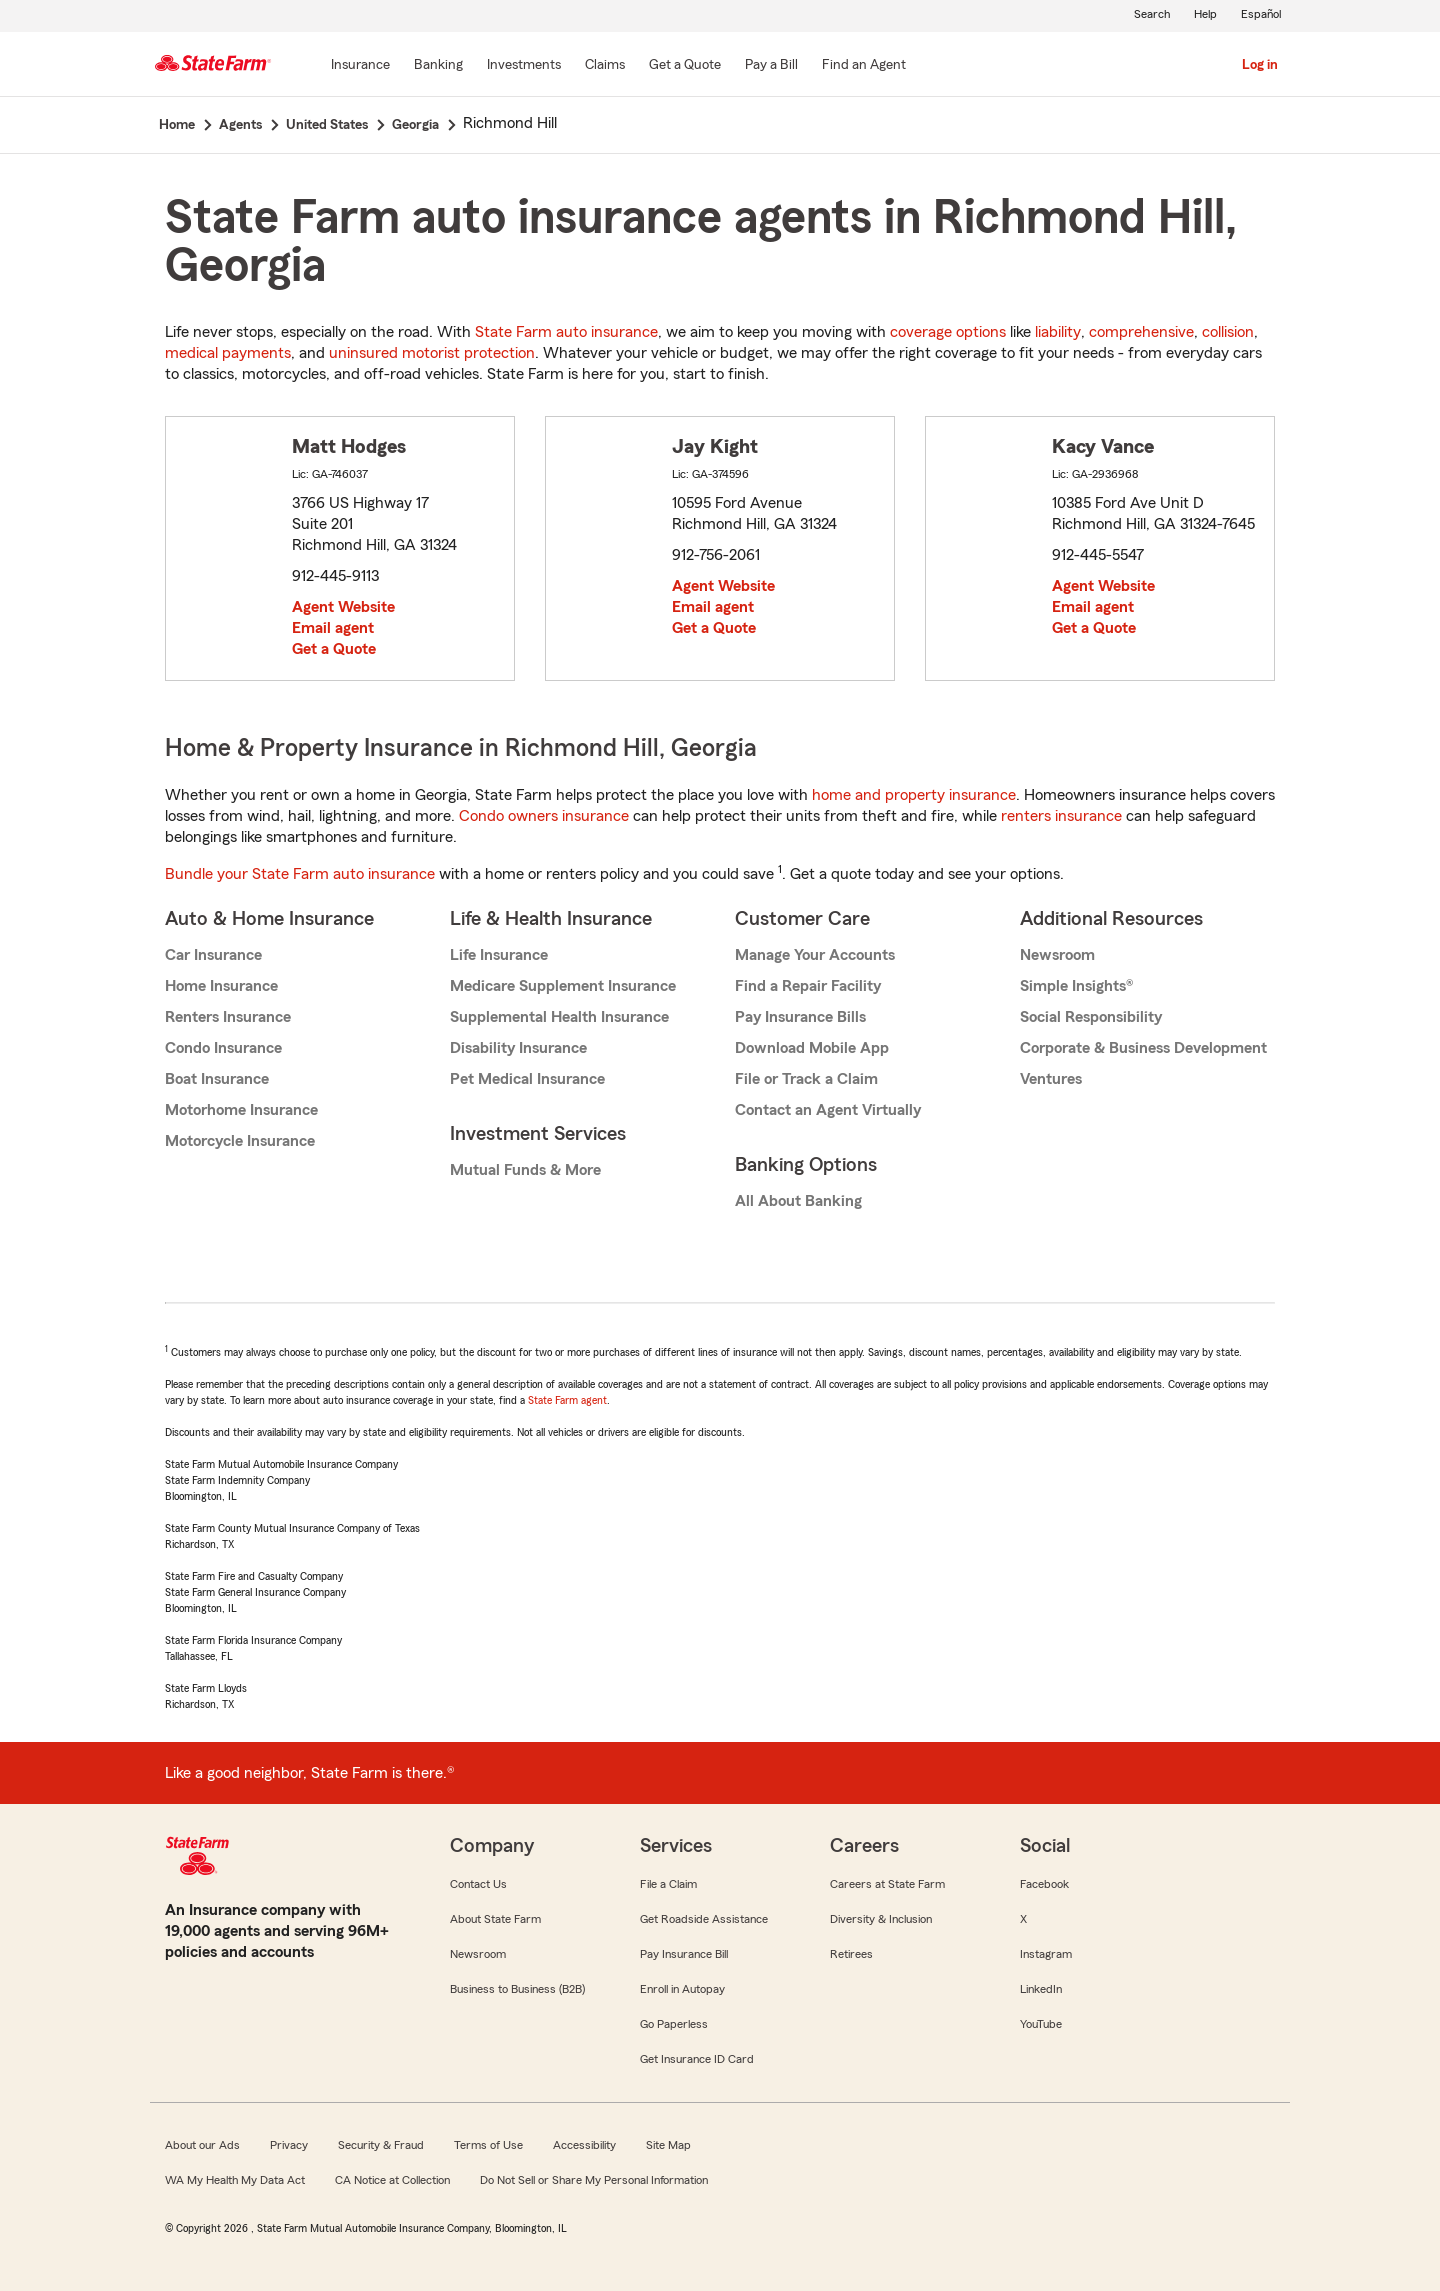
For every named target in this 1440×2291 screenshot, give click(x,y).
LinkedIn (1041, 1989)
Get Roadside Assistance (704, 1919)
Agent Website (343, 607)
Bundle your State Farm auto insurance (300, 874)
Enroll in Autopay (682, 1989)
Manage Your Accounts (815, 955)
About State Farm (495, 1919)
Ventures (1051, 1079)
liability (1058, 332)
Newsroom (1057, 955)
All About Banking (798, 1201)
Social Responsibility (1091, 1017)
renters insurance (1061, 816)
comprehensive (1141, 332)
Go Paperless (674, 2024)
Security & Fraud (381, 2145)
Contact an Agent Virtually (828, 1110)
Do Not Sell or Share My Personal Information (594, 2180)
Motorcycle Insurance (240, 1141)
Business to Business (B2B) (517, 1989)
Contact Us (478, 1884)
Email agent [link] (333, 628)
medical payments (228, 353)
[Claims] (605, 66)
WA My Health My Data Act (235, 2180)
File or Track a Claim (806, 1079)
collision (1228, 332)
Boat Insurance (217, 1079)
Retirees (851, 1954)
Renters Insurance (228, 1017)
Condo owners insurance (544, 816)
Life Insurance (499, 955)
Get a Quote (334, 649)
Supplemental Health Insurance (559, 1017)
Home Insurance (221, 986)
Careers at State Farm (887, 1884)
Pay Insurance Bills (800, 1017)
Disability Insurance (518, 1048)
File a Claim (668, 1884)
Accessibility (584, 2145)
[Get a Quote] (685, 66)
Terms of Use (488, 2145)
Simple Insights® (1076, 986)
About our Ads (202, 2145)
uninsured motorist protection (432, 353)
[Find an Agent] (864, 66)
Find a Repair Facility (808, 986)
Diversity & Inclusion (881, 1919)
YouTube (1041, 2024)
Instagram (1046, 1954)
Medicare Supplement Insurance (563, 986)
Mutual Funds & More (525, 1170)
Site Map (668, 2145)
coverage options (948, 332)
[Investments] (524, 66)
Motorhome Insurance (241, 1110)
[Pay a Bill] (771, 66)
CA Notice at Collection (392, 2180)
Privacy (289, 2145)
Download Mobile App (812, 1048)
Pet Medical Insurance (527, 1079)
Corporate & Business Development (1143, 1048)
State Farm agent (567, 1400)
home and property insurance (914, 795)
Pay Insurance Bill (684, 1954)
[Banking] (438, 66)
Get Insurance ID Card (697, 2059)
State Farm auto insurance (566, 332)
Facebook (1044, 1884)
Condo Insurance (223, 1048)
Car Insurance (213, 955)
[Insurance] (360, 66)
